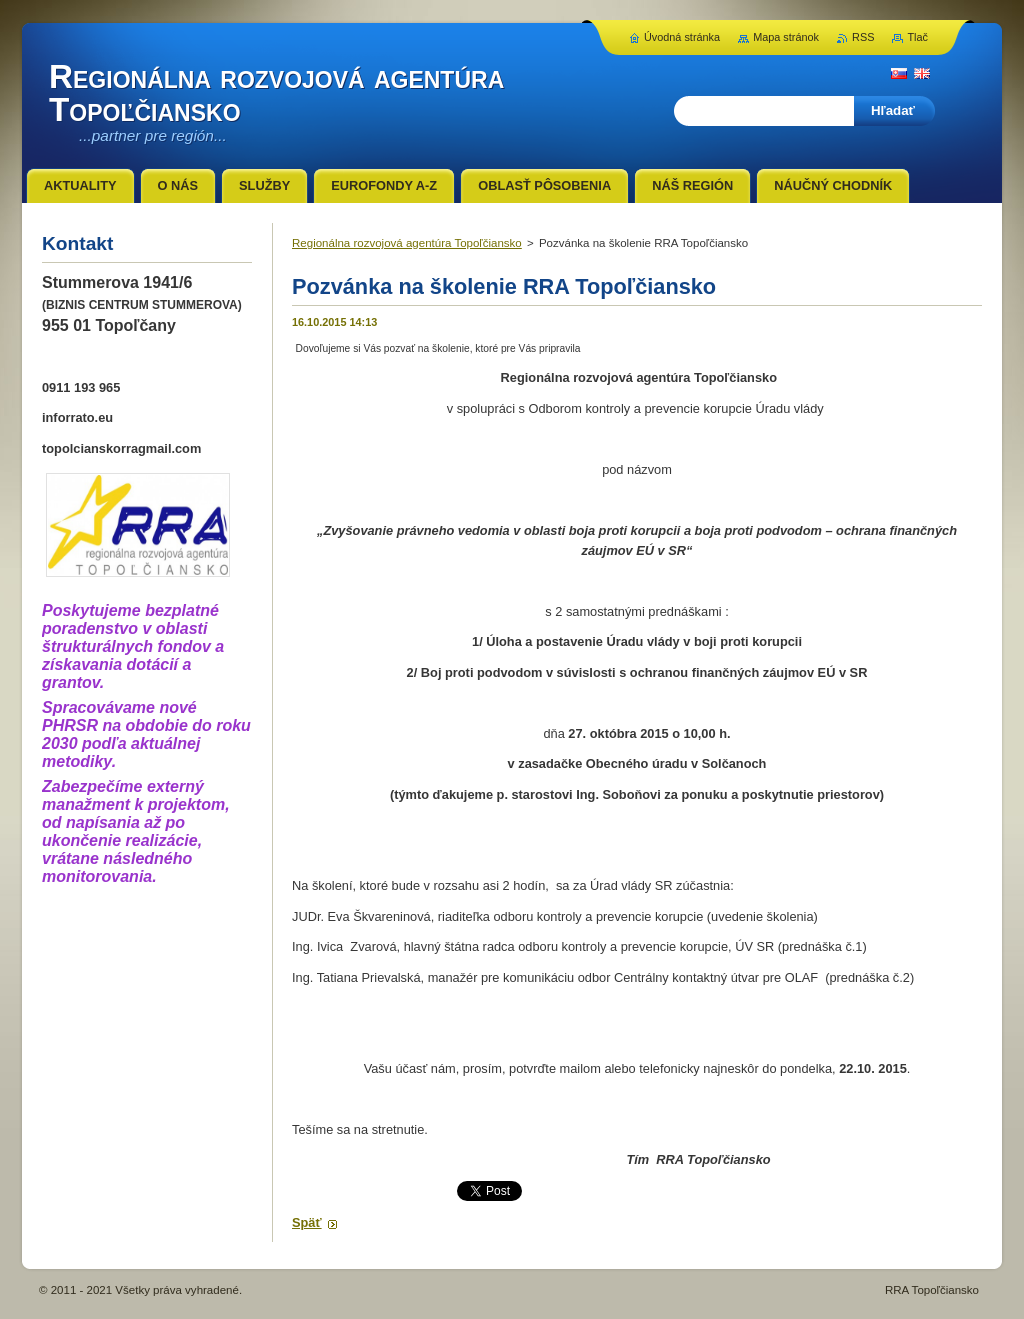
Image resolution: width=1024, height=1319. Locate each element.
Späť (307, 1222)
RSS (863, 37)
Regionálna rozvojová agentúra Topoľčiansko (407, 243)
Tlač (917, 37)
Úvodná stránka (682, 37)
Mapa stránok (786, 37)
